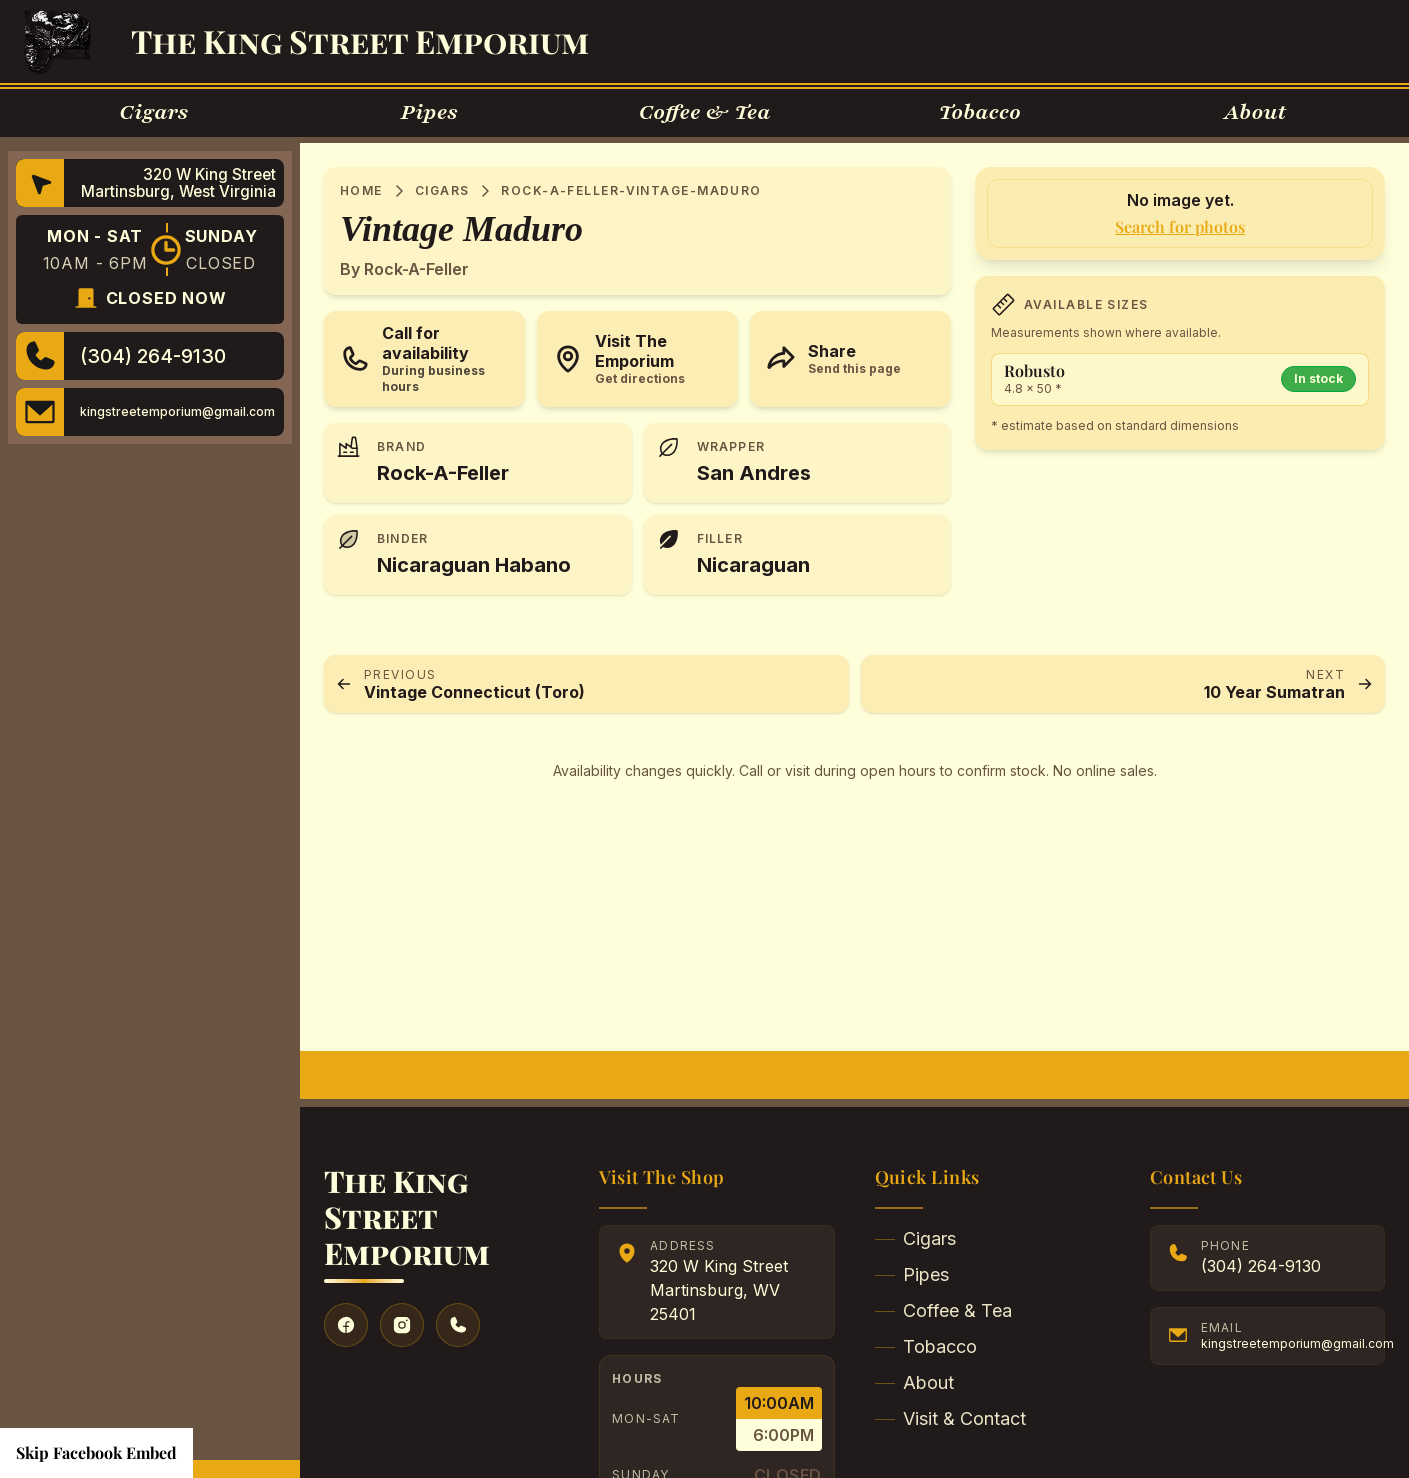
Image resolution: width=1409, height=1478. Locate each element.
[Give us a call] (458, 1325)
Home (361, 190)
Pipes (912, 1274)
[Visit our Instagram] (402, 1325)
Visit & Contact (950, 1418)
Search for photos (1180, 226)
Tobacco (926, 1346)
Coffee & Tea (943, 1310)
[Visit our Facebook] (346, 1325)
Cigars (442, 190)
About (914, 1382)
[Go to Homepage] (57, 41)
